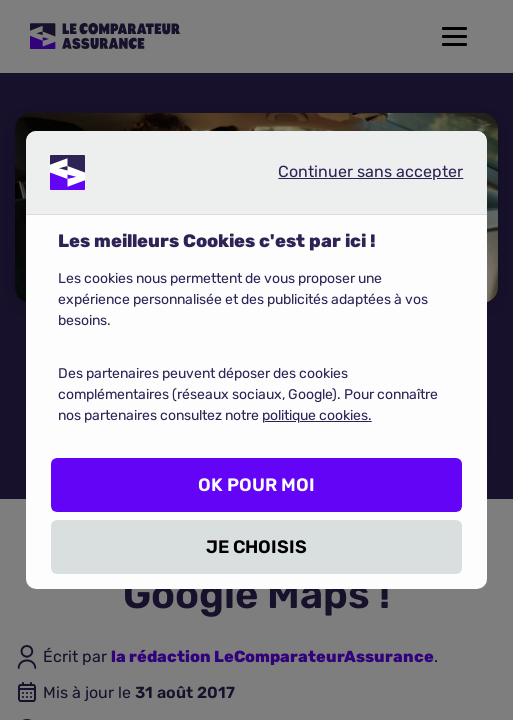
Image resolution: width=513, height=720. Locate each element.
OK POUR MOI (256, 485)
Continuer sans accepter (354, 176)
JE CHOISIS (256, 547)
